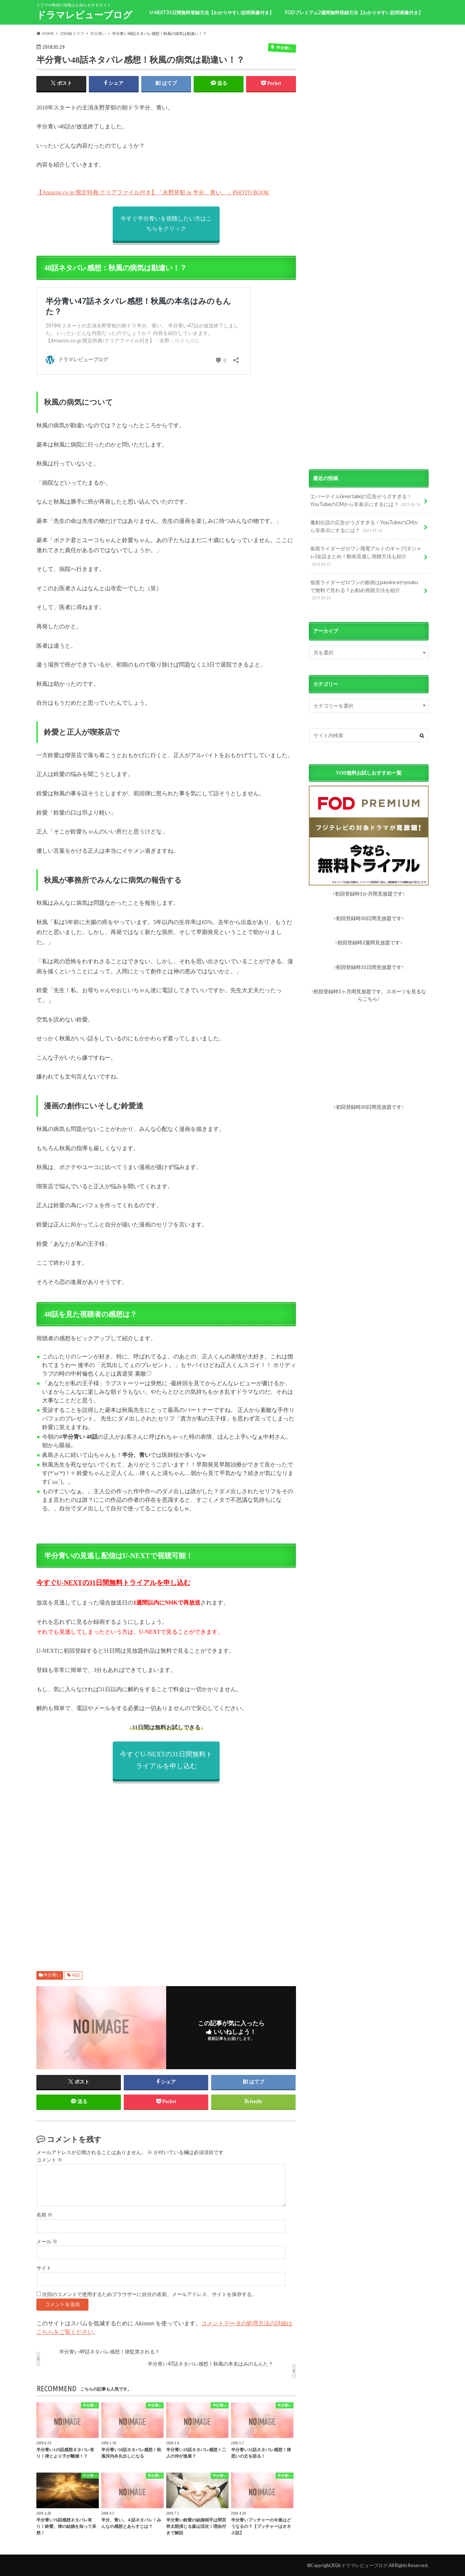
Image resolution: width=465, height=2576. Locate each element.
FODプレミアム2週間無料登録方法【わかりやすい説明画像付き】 (354, 12)
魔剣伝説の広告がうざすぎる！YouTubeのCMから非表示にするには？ (364, 526)
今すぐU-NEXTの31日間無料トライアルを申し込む (113, 1582)
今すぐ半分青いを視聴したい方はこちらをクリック (166, 223)
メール (46, 2241)
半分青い (52, 1975)
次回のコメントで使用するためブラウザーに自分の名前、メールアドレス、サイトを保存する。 (149, 2294)
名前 (44, 2215)
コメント (49, 2160)
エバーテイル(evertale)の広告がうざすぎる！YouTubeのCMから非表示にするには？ (366, 500)
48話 (75, 1975)
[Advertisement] (166, 1867)
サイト (43, 2268)
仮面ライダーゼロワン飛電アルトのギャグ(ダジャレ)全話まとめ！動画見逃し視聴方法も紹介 (365, 556)
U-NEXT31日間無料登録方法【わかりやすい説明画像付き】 (211, 12)
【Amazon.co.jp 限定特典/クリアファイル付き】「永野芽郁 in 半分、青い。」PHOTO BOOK (152, 192)
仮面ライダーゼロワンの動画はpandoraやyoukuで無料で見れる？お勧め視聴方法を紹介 (364, 590)
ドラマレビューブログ (84, 14)
